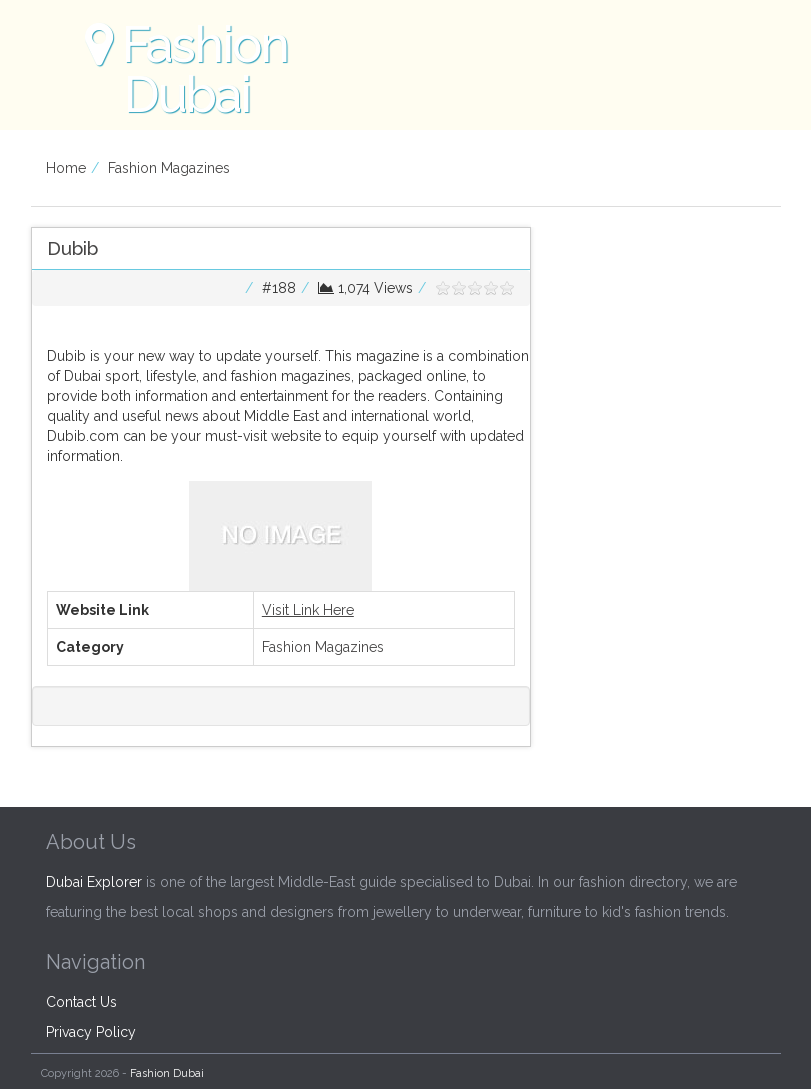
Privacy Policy (91, 1032)
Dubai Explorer (94, 882)
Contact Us (81, 1002)
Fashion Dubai (167, 1073)
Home (66, 168)
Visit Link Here (308, 610)
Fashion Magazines (169, 168)
